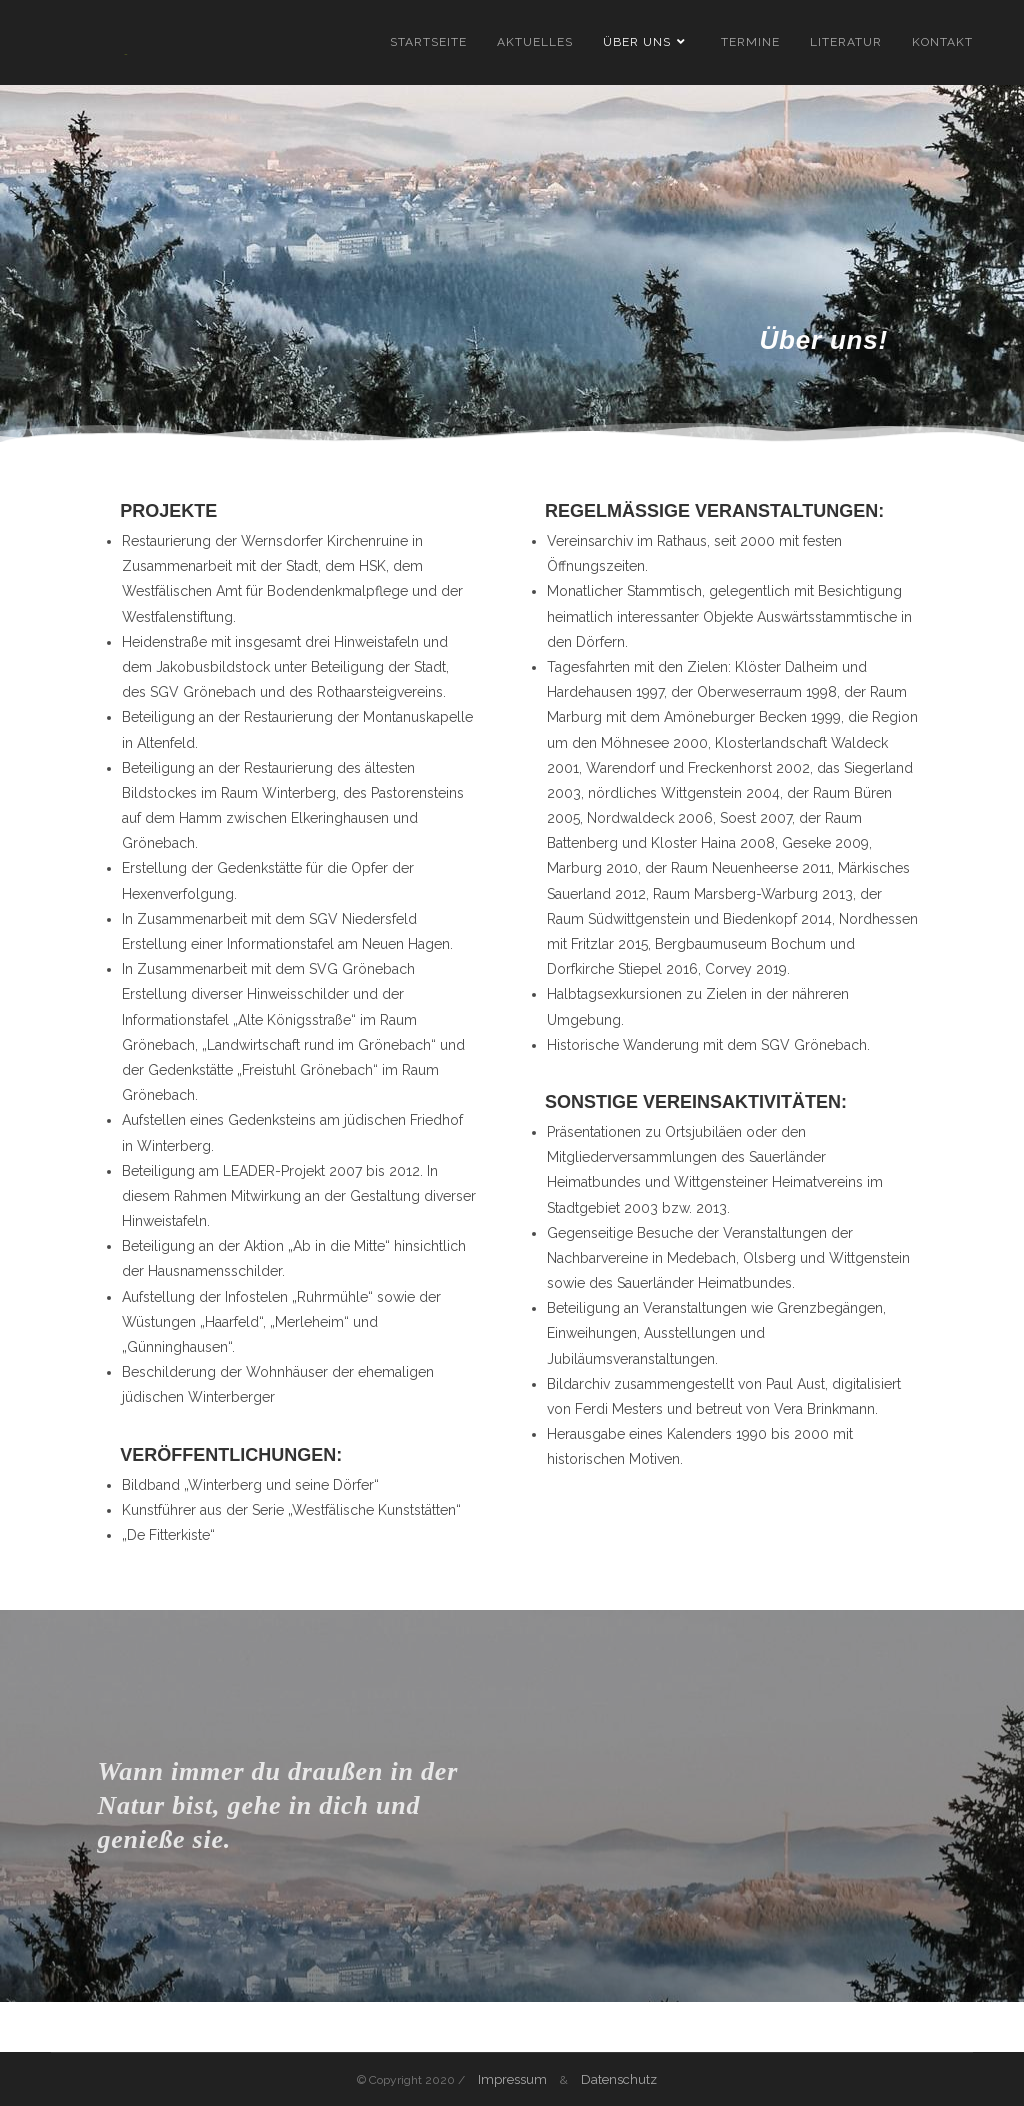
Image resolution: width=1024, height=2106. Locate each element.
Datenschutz (619, 2079)
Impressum (512, 2079)
